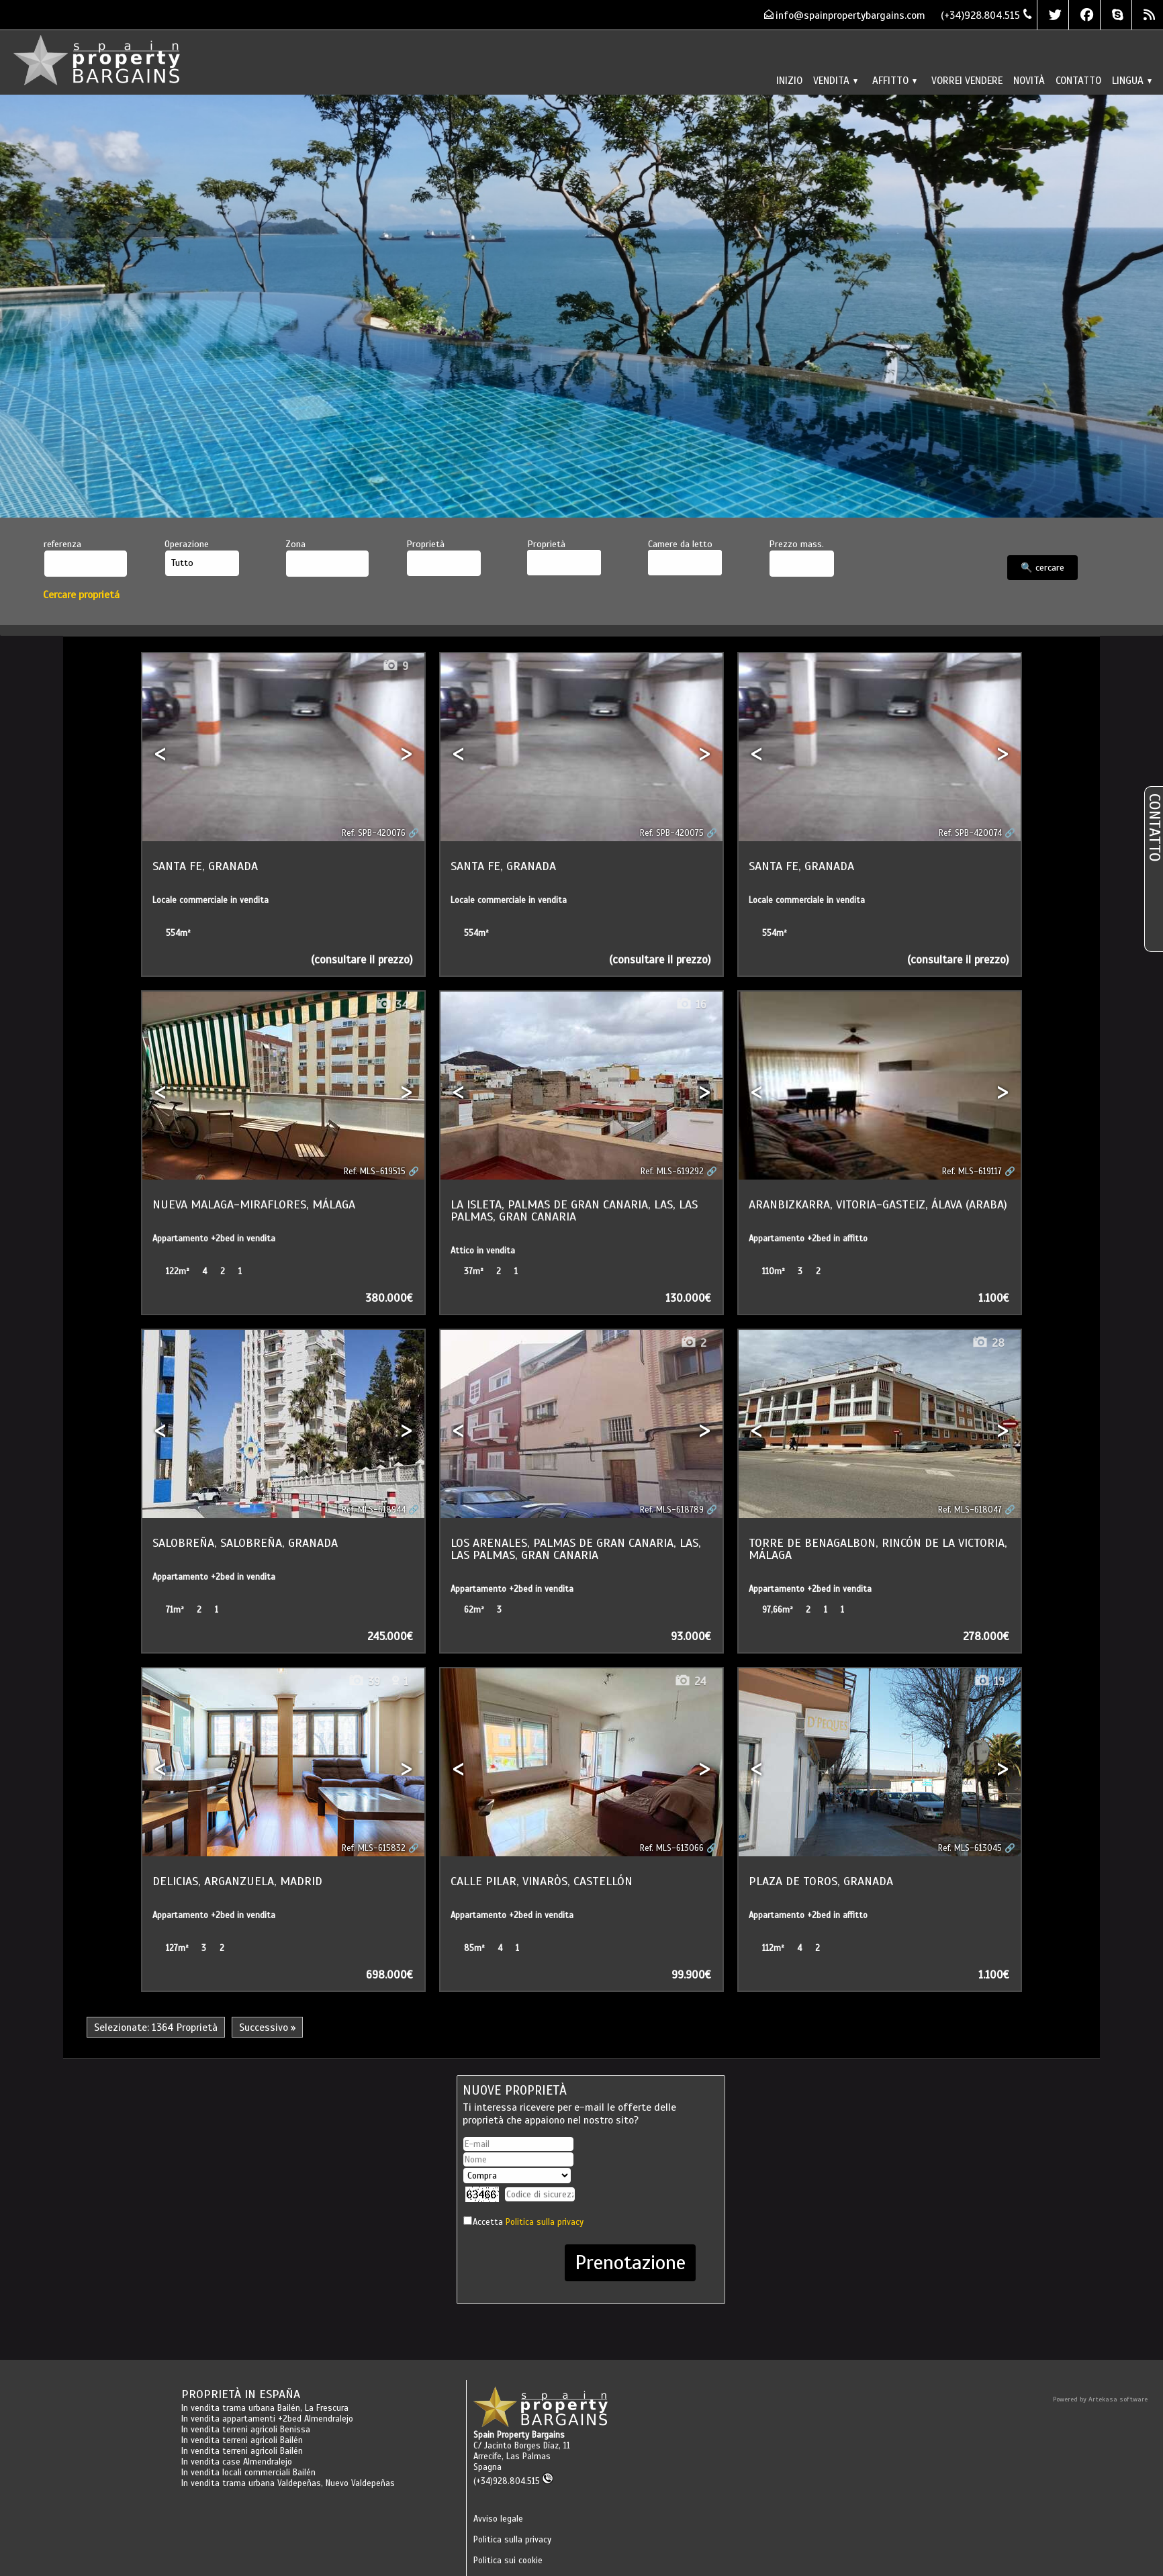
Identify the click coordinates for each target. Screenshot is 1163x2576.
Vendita (835, 80)
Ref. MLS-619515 (375, 1171)
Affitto (894, 80)
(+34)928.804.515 (513, 2481)
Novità (1029, 80)
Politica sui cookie (508, 2560)
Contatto (1078, 80)
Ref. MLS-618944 (374, 1510)
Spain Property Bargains (519, 2435)
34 (391, 1005)
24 (690, 1681)
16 (691, 1005)
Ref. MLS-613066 (672, 1848)
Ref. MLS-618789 (672, 1510)
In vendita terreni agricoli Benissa (245, 2429)
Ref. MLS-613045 (970, 1848)
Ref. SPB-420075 (672, 833)
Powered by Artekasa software (1100, 2399)
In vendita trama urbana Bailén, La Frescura (264, 2408)
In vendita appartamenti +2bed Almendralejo (267, 2419)
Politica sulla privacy (545, 2222)
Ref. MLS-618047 (970, 1510)
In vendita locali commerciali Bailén (248, 2472)
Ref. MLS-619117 (972, 1171)
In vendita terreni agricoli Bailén (242, 2440)
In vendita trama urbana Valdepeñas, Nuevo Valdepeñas (288, 2483)
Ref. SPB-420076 (374, 833)
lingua (1132, 80)
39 (364, 1681)
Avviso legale (498, 2519)
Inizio (789, 80)
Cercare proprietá (81, 594)
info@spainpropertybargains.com (850, 15)
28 (988, 1343)
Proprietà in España (240, 2394)
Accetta (528, 2222)
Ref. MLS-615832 (374, 1848)
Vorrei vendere (967, 80)
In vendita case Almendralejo (236, 2461)
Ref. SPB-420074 (970, 833)
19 (989, 1681)
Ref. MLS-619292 (672, 1171)
